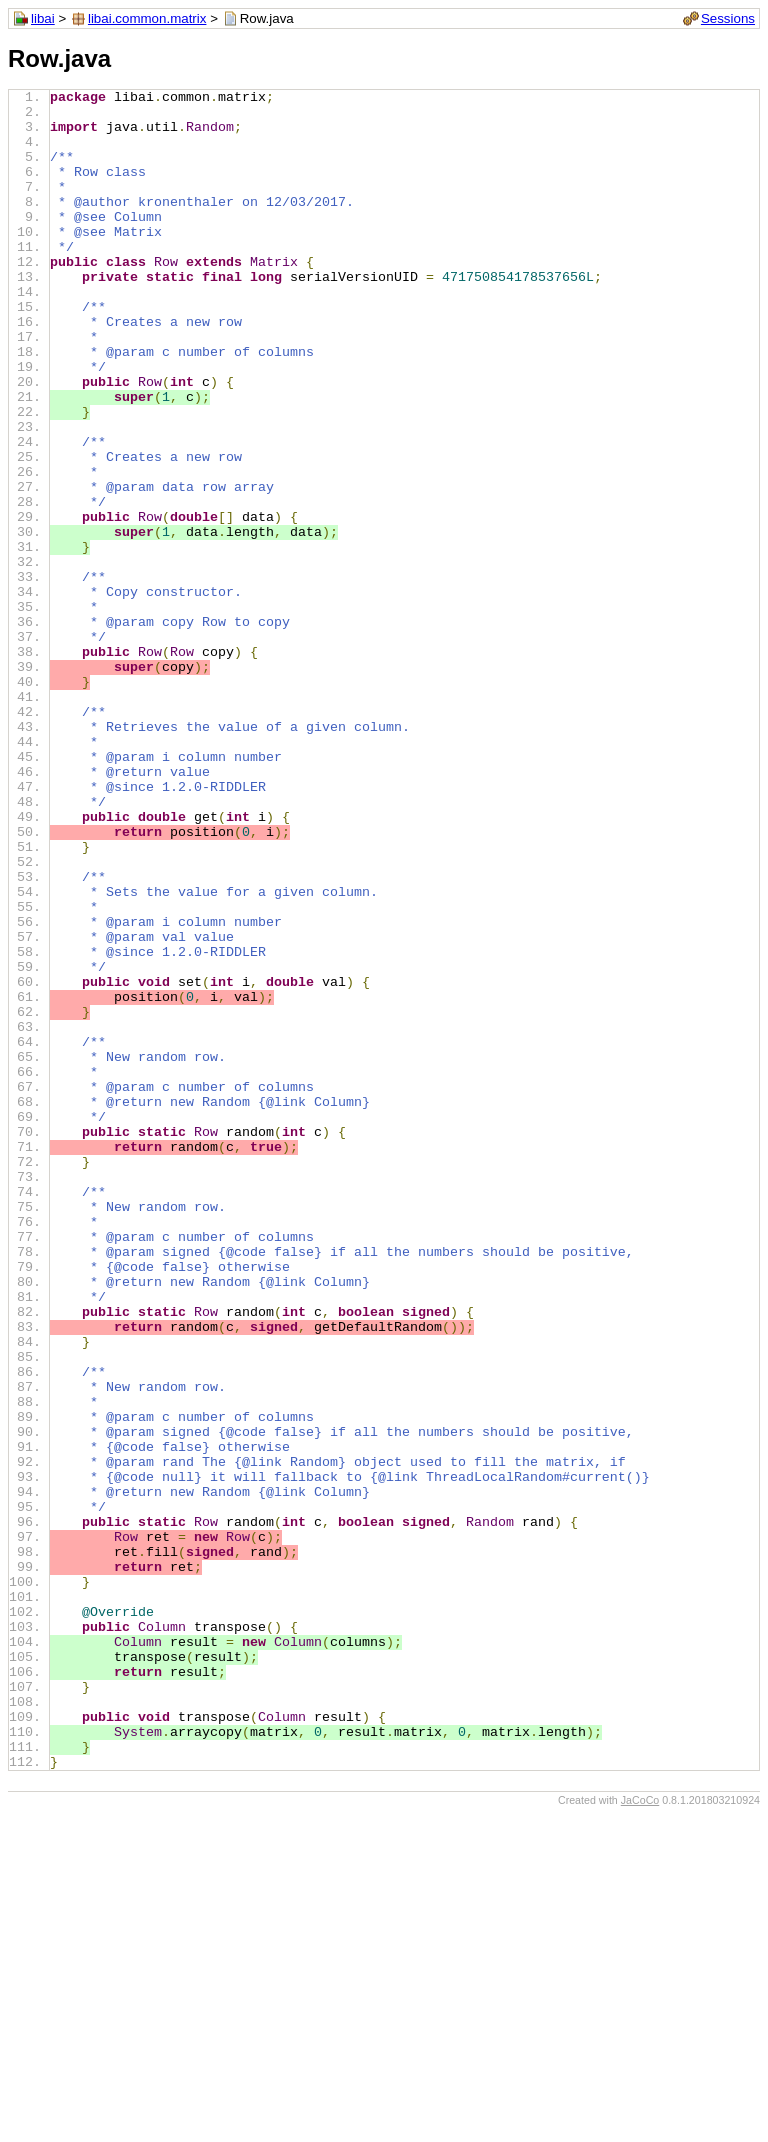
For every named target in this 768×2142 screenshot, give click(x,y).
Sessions (728, 18)
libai (43, 18)
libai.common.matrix (147, 18)
